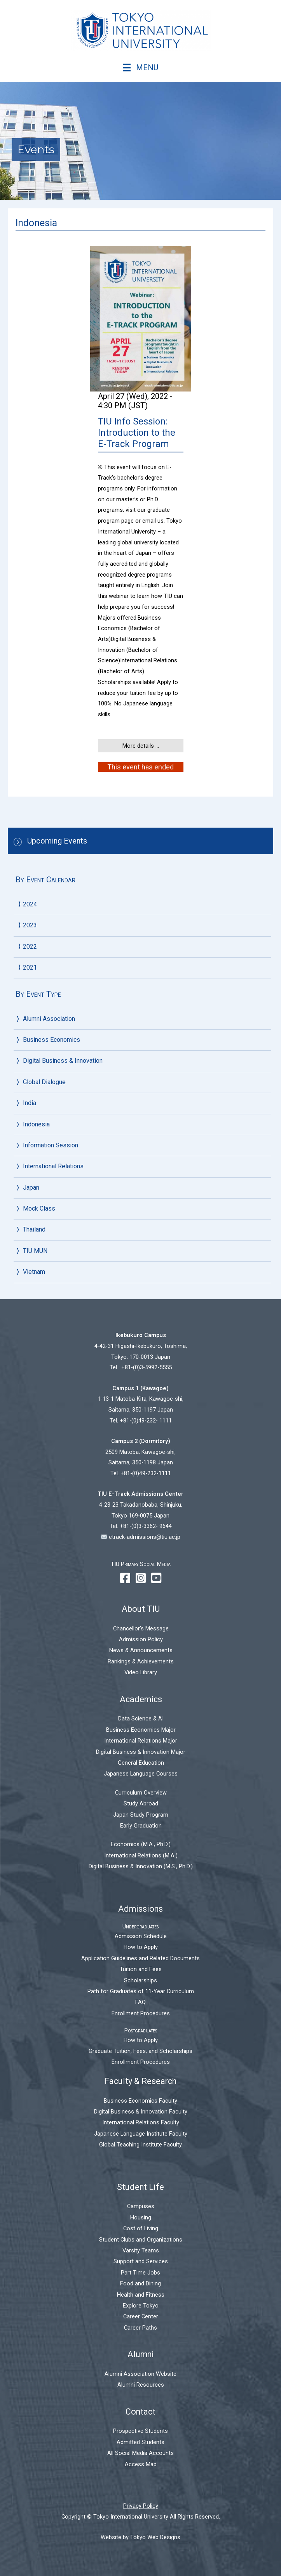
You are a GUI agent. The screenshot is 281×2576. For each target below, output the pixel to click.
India (29, 1103)
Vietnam (34, 1271)
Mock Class (39, 1208)
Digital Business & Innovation (63, 1060)
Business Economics (51, 1039)
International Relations (53, 1166)
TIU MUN (35, 1250)
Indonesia (36, 1124)
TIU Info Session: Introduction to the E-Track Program (136, 432)
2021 (30, 967)
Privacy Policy (140, 2505)
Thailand (34, 1229)
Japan (31, 1187)
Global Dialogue (44, 1082)
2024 (30, 904)
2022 (30, 946)
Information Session (50, 1145)
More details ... (140, 745)
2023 (30, 925)
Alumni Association (49, 1018)
